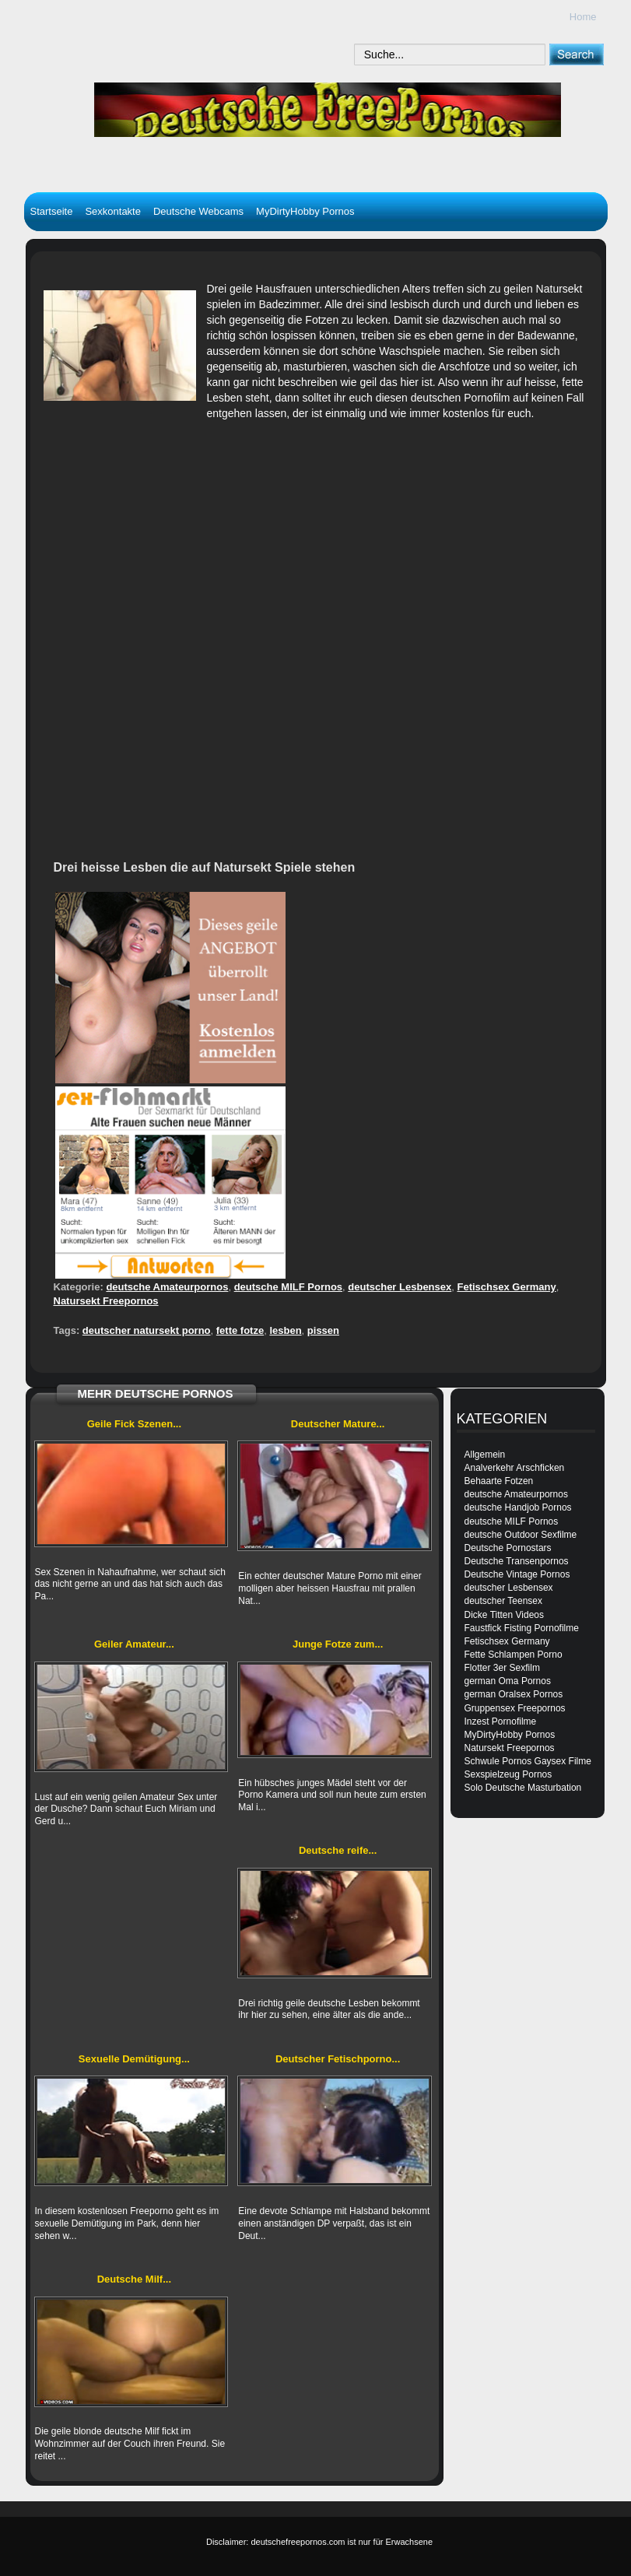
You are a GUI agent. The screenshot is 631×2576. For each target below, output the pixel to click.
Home (583, 17)
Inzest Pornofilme (500, 1721)
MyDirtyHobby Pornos (305, 211)
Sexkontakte (113, 211)
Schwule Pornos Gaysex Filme (527, 1761)
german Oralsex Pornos (513, 1694)
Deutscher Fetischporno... (337, 2059)
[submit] (576, 54)
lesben (285, 1330)
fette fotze (240, 1330)
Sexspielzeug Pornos (508, 1774)
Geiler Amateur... (134, 1644)
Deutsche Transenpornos (516, 1561)
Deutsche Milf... (134, 2279)
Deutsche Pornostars (508, 1547)
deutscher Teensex (503, 1600)
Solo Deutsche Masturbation (523, 1787)
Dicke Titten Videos (504, 1614)
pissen (323, 1330)
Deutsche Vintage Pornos (517, 1574)
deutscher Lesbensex (399, 1287)
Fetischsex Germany (506, 1287)
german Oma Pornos (507, 1681)
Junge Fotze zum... (338, 1644)
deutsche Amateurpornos (167, 1287)
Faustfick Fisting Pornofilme (521, 1628)
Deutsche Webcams (198, 211)
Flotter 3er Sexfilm (502, 1667)
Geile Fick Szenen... (134, 1424)
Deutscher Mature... (338, 1424)
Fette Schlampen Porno (513, 1654)
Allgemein (485, 1454)
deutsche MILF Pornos (288, 1287)
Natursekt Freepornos (106, 1301)
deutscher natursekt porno (146, 1330)
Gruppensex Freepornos (515, 1708)
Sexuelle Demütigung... (134, 2059)
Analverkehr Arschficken (514, 1467)
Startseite (51, 211)
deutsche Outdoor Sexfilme (520, 1534)
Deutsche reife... (338, 1850)
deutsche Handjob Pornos (518, 1507)
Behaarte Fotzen (499, 1481)
